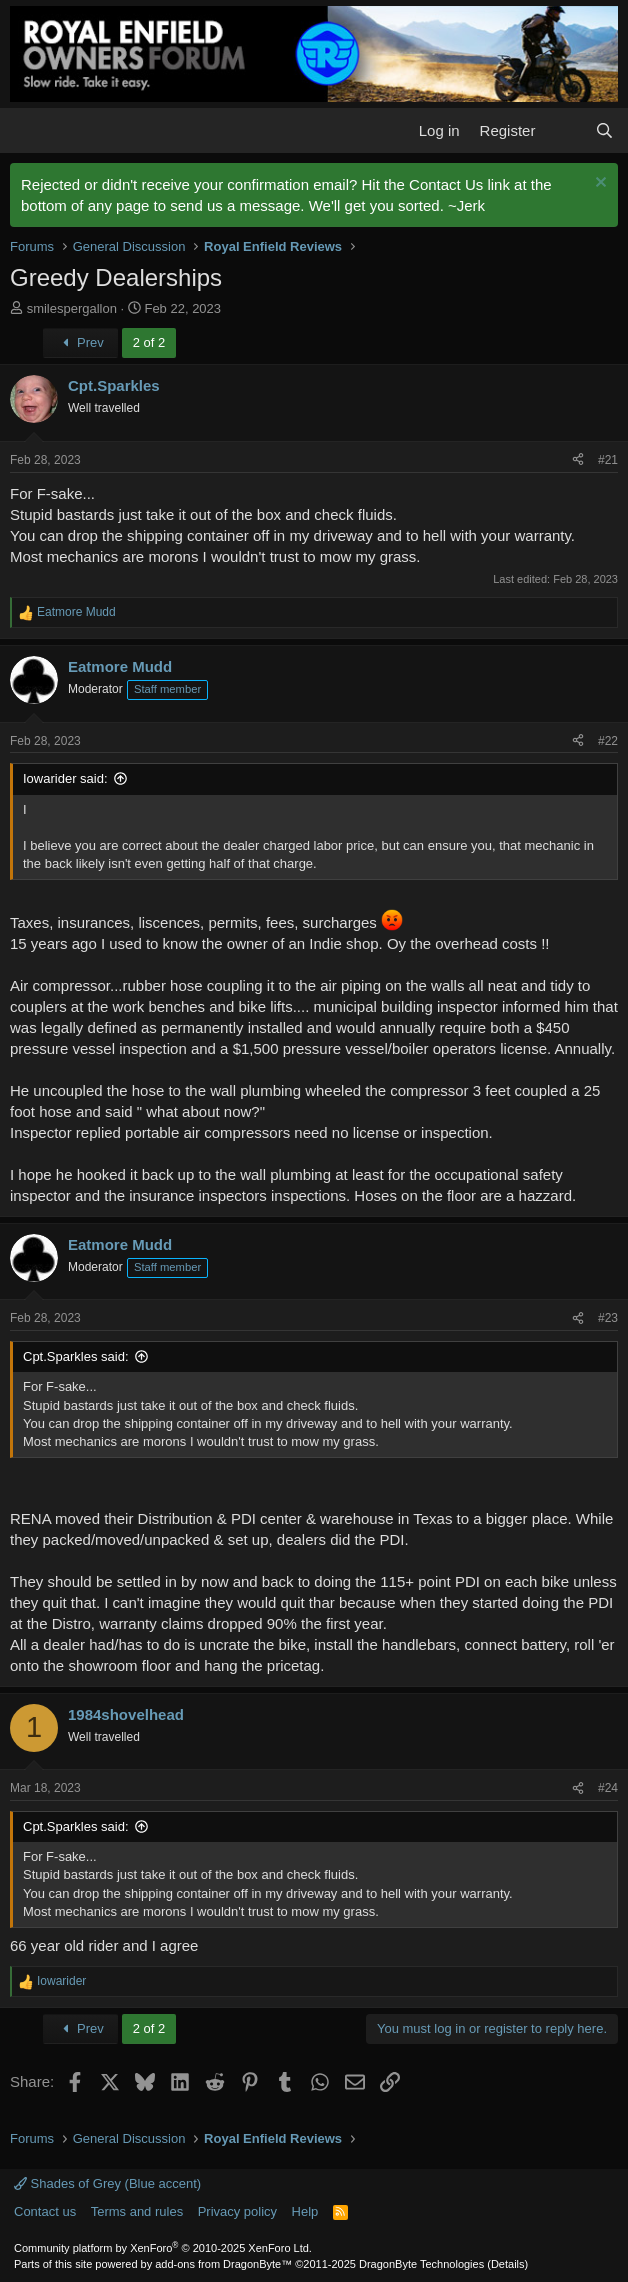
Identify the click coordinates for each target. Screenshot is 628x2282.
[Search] (604, 130)
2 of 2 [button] (149, 342)
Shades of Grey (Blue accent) (107, 2183)
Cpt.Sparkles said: (76, 1356)
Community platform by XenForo (163, 2248)
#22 (608, 741)
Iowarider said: (65, 778)
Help (305, 2211)
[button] (27, 130)
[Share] (578, 460)
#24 (608, 1788)
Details (508, 2264)
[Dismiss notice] (598, 184)
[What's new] (564, 130)
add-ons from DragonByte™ (223, 2264)
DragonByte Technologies (421, 2264)
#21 (608, 460)
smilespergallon (72, 308)
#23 (608, 1318)
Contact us (45, 2211)
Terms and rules (137, 2211)
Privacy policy (237, 2211)
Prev (80, 342)
